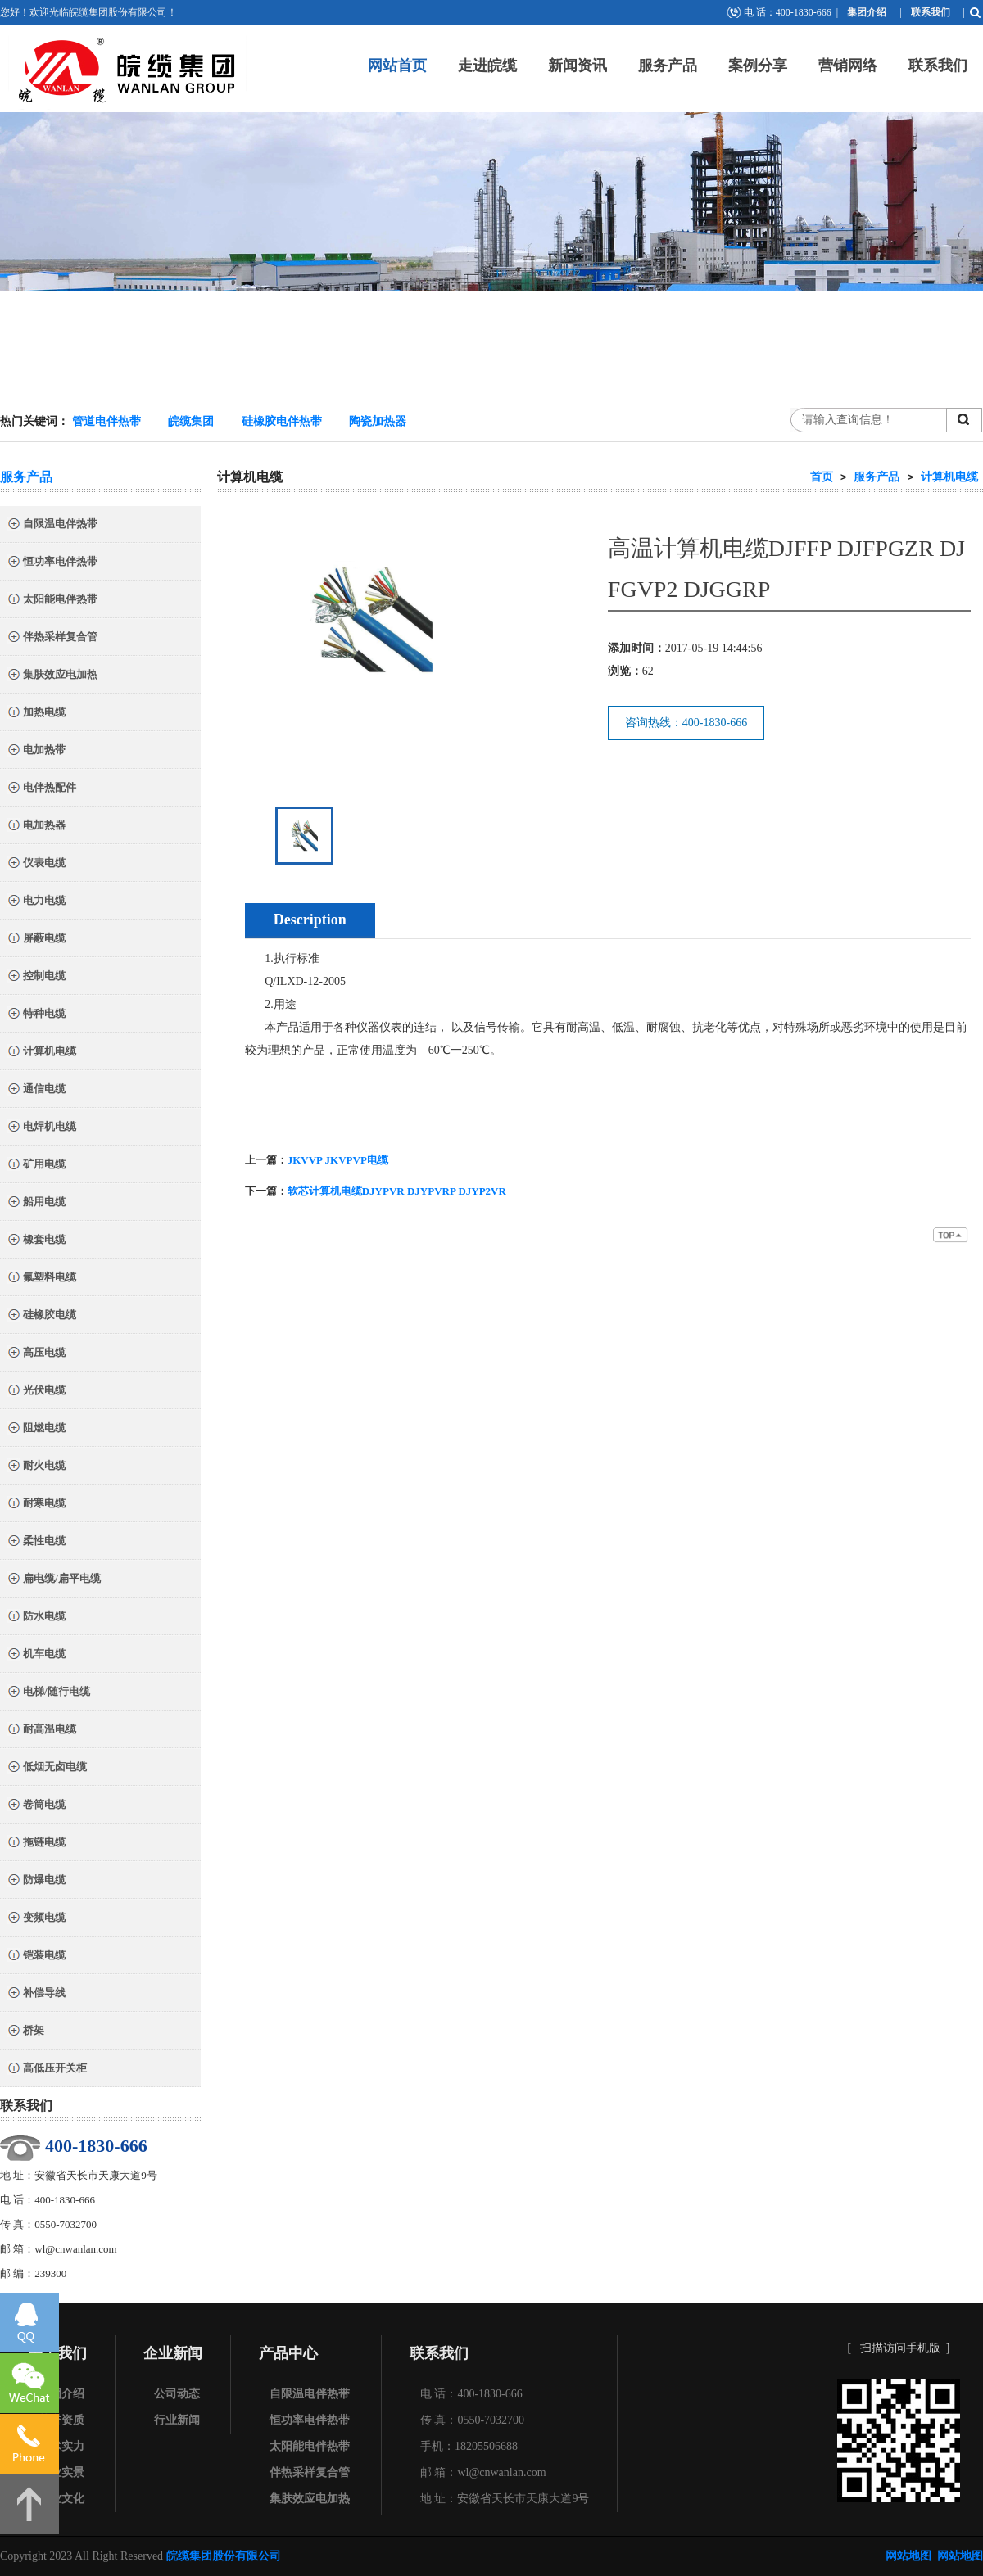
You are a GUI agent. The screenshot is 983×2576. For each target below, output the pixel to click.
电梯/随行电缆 (48, 1693)
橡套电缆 (36, 1241)
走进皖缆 (487, 65)
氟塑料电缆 (41, 1278)
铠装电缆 (36, 1956)
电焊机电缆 (41, 1128)
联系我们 (930, 12)
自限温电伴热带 (52, 525)
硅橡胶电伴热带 (282, 421)
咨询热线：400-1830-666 (686, 722)
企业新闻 (172, 2353)
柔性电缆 (36, 1542)
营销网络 (847, 65)
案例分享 (757, 65)
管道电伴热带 (106, 421)
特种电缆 (36, 1015)
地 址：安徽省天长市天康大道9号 (505, 2498)
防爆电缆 (36, 1881)
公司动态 (177, 2394)
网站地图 (908, 2556)
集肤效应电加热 (52, 676)
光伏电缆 (36, 1391)
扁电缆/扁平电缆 (54, 1580)
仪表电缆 (36, 864)
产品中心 (288, 2353)
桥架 (25, 2031)
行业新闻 (177, 2420)
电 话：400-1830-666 (471, 2394)
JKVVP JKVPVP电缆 (338, 1160)
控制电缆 (36, 977)
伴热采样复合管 (52, 638)
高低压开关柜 (47, 2069)
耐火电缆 (36, 1467)
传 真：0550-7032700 (472, 2420)
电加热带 (36, 751)
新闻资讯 (577, 65)
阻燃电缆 (36, 1429)
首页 (821, 476)
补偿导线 (36, 1994)
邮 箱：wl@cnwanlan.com (483, 2472)
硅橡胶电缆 (41, 1316)
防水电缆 (36, 1617)
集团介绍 (866, 12)
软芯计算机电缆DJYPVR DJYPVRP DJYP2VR (397, 1191)
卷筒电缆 (36, 1805)
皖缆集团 (191, 421)
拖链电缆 (36, 1843)
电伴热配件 (41, 789)
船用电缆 (36, 1203)
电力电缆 (36, 902)
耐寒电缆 (36, 1504)
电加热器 (36, 826)
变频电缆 (36, 1918)
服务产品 (667, 65)
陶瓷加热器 (377, 421)
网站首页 (397, 65)
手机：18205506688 (469, 2446)
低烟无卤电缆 (47, 1768)
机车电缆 (36, 1655)
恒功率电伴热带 (52, 563)
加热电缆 (36, 713)
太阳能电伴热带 (52, 600)
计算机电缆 (41, 1052)
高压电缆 (36, 1354)
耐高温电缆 (41, 1730)
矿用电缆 (36, 1165)
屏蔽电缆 (36, 939)
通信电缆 (36, 1090)
